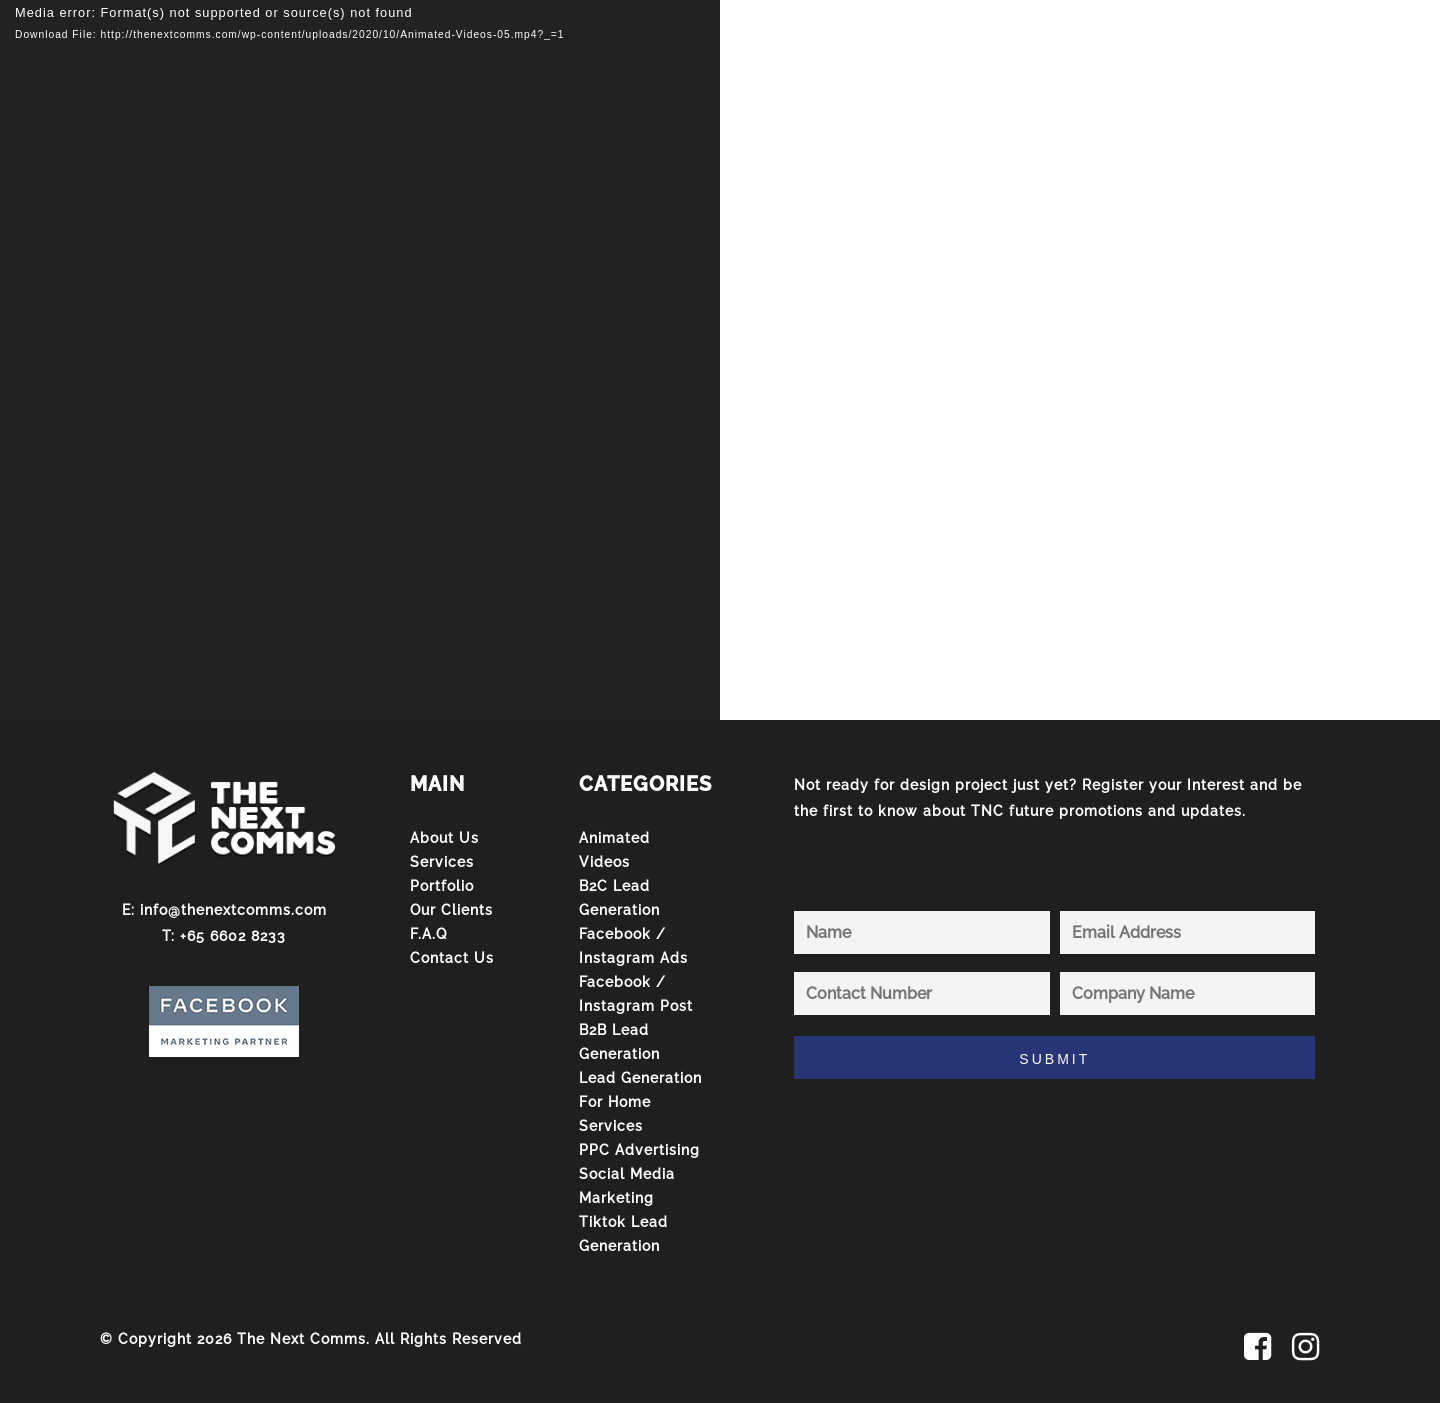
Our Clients (451, 910)
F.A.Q (428, 934)
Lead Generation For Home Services (640, 1102)
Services (442, 862)
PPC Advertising (639, 1150)
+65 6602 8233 (233, 936)
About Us (444, 838)
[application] (360, 360)
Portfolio (442, 886)
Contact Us (452, 958)
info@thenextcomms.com (233, 910)
